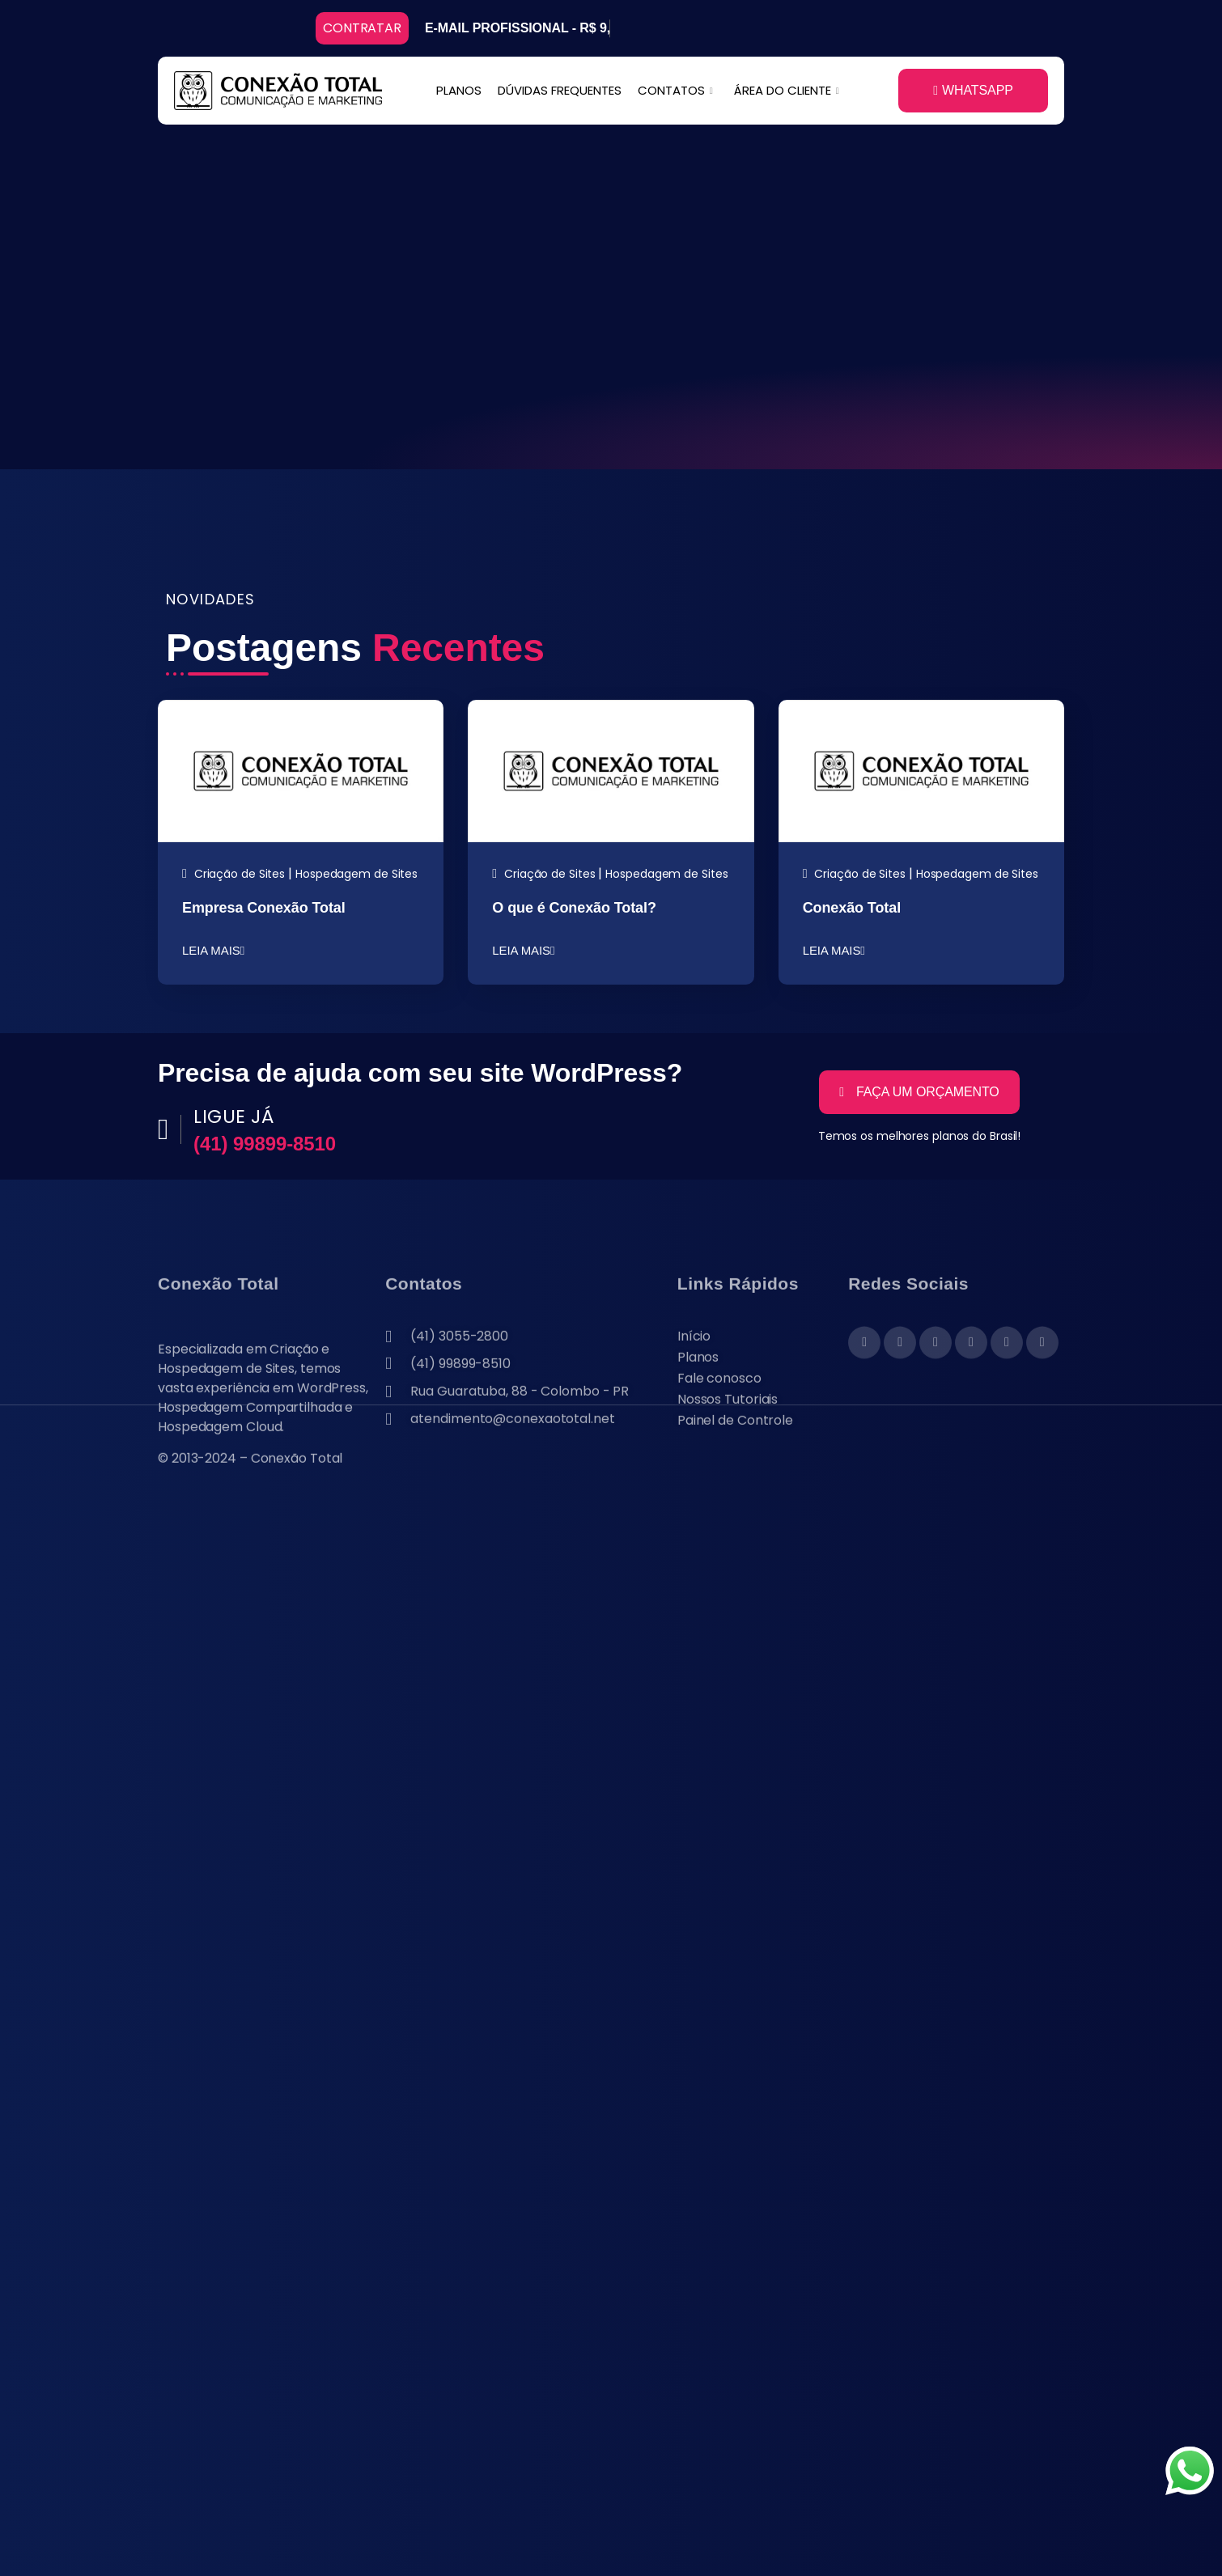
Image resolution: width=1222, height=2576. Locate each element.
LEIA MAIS (213, 950)
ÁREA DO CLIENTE (786, 90)
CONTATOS (675, 90)
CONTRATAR (362, 28)
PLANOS (459, 90)
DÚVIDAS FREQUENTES (560, 90)
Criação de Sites (239, 874)
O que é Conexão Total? (574, 908)
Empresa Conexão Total (264, 908)
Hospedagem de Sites (356, 874)
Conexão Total (852, 908)
